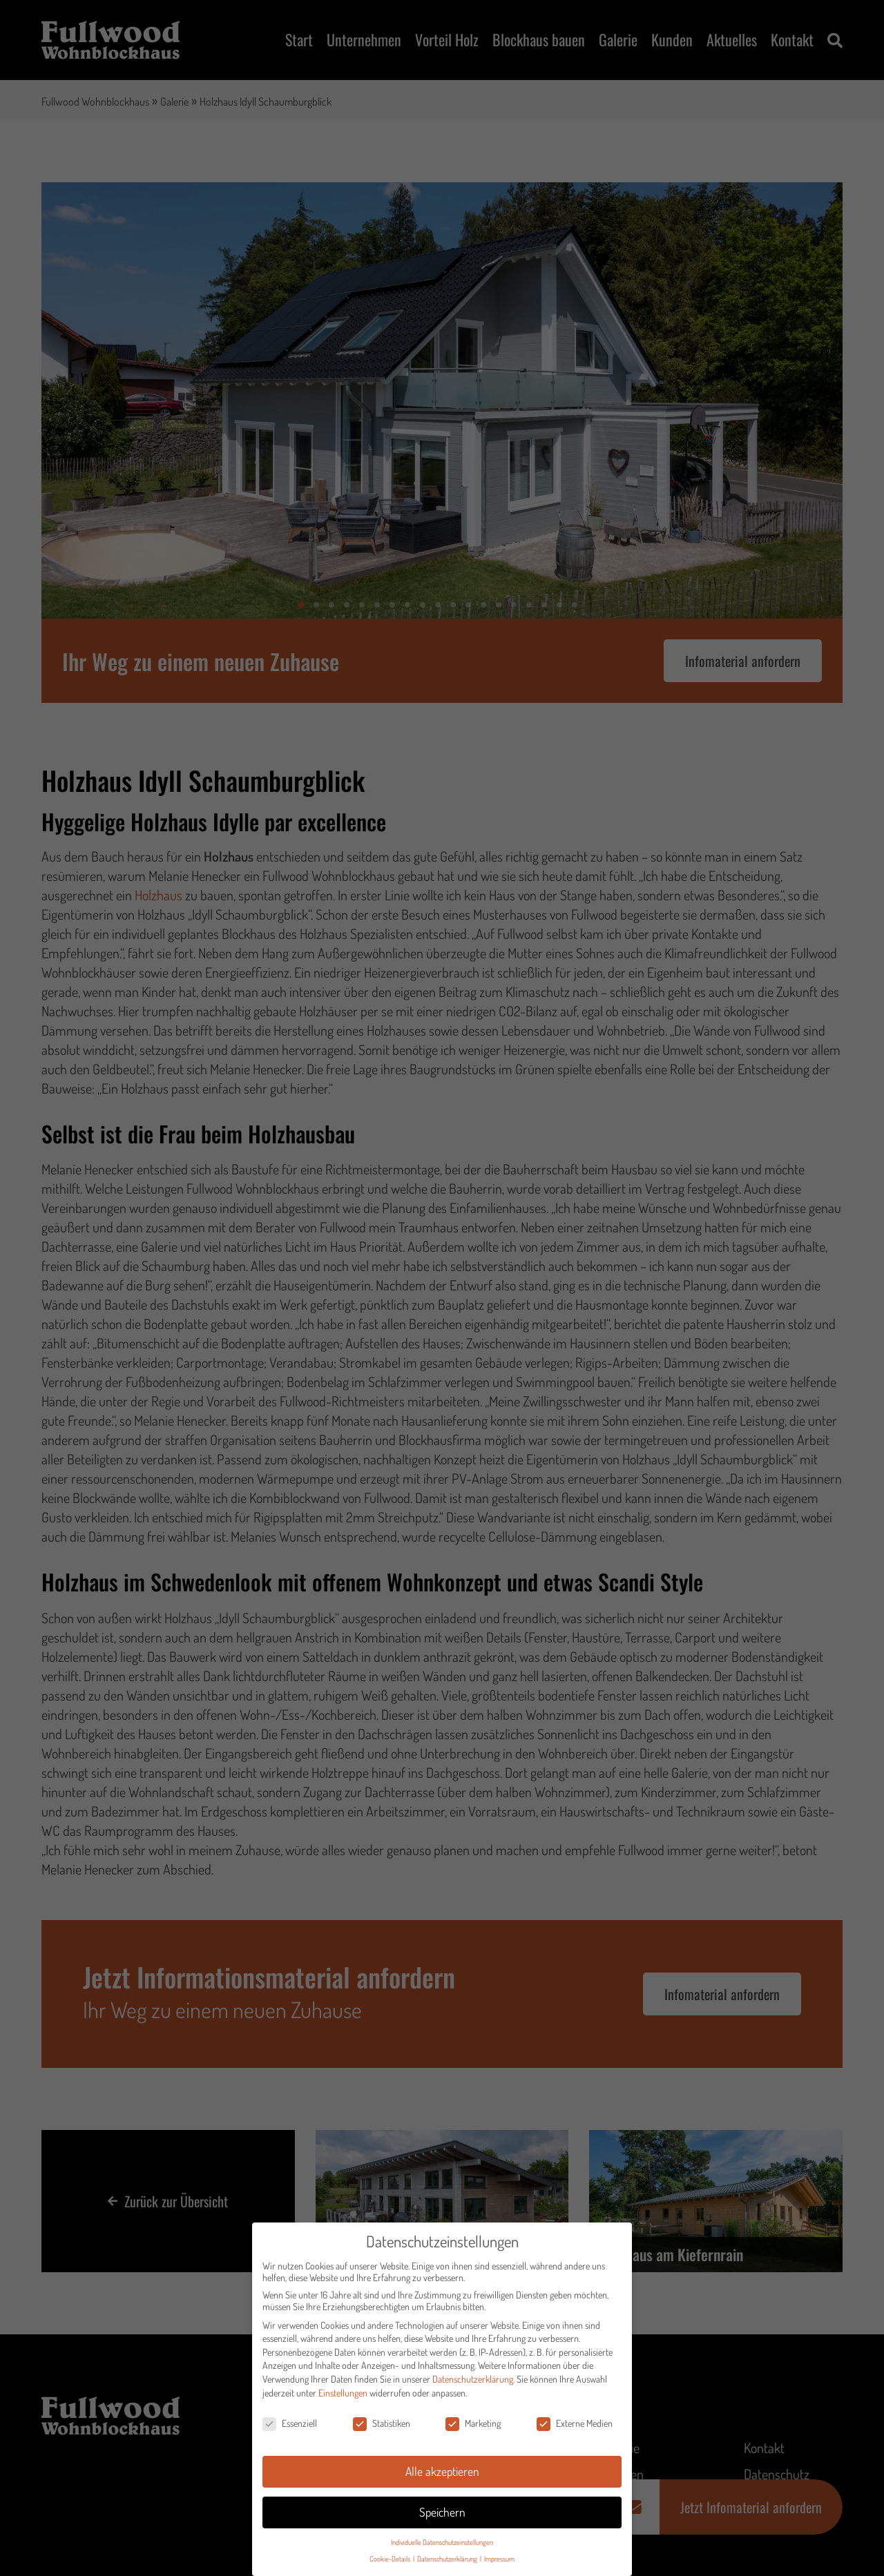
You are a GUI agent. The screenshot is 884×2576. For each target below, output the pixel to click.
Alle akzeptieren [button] (442, 2473)
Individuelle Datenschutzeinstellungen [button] (442, 2543)
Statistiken (381, 2425)
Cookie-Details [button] (390, 2560)
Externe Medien (575, 2425)
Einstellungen (342, 2394)
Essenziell (289, 2425)
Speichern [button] (442, 2513)
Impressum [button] (499, 2560)
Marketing (473, 2425)
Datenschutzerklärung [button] (448, 2560)
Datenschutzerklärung (472, 2381)
